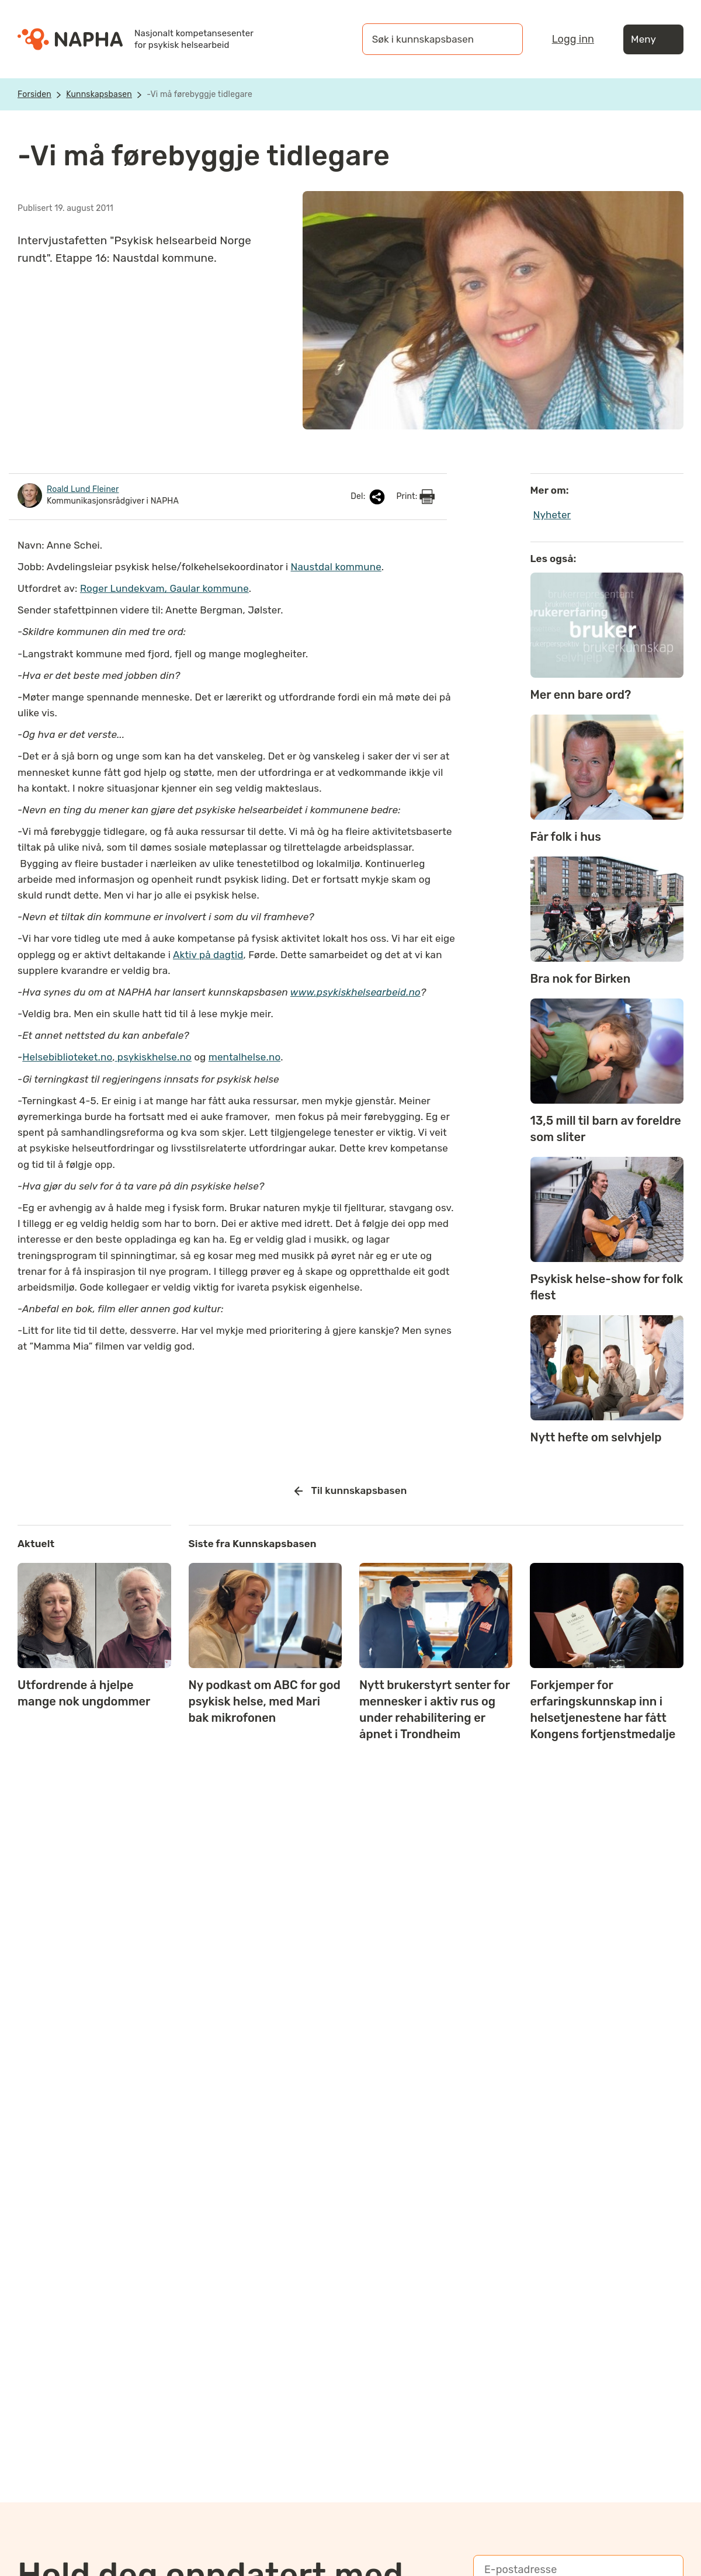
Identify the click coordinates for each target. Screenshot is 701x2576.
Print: (415, 496)
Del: (368, 497)
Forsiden (34, 94)
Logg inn (573, 39)
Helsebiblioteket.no (67, 1057)
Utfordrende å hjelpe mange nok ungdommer (84, 1693)
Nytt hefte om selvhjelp (596, 1437)
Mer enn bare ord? (580, 695)
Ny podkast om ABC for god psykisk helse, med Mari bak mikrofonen (265, 1701)
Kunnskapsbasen (99, 94)
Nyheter (552, 515)
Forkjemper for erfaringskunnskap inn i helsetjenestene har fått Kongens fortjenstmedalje (602, 1709)
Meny (653, 39)
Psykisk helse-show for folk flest (606, 1287)
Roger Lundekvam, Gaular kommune (164, 588)
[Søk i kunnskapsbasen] (430, 39)
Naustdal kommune (336, 567)
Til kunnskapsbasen (350, 1491)
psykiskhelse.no (153, 1057)
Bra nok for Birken (580, 979)
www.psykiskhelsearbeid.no (355, 992)
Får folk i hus (565, 837)
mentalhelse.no (244, 1057)
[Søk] (502, 39)
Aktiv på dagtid (208, 955)
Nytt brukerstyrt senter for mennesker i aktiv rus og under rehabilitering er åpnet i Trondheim (434, 1709)
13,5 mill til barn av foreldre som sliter (605, 1129)
